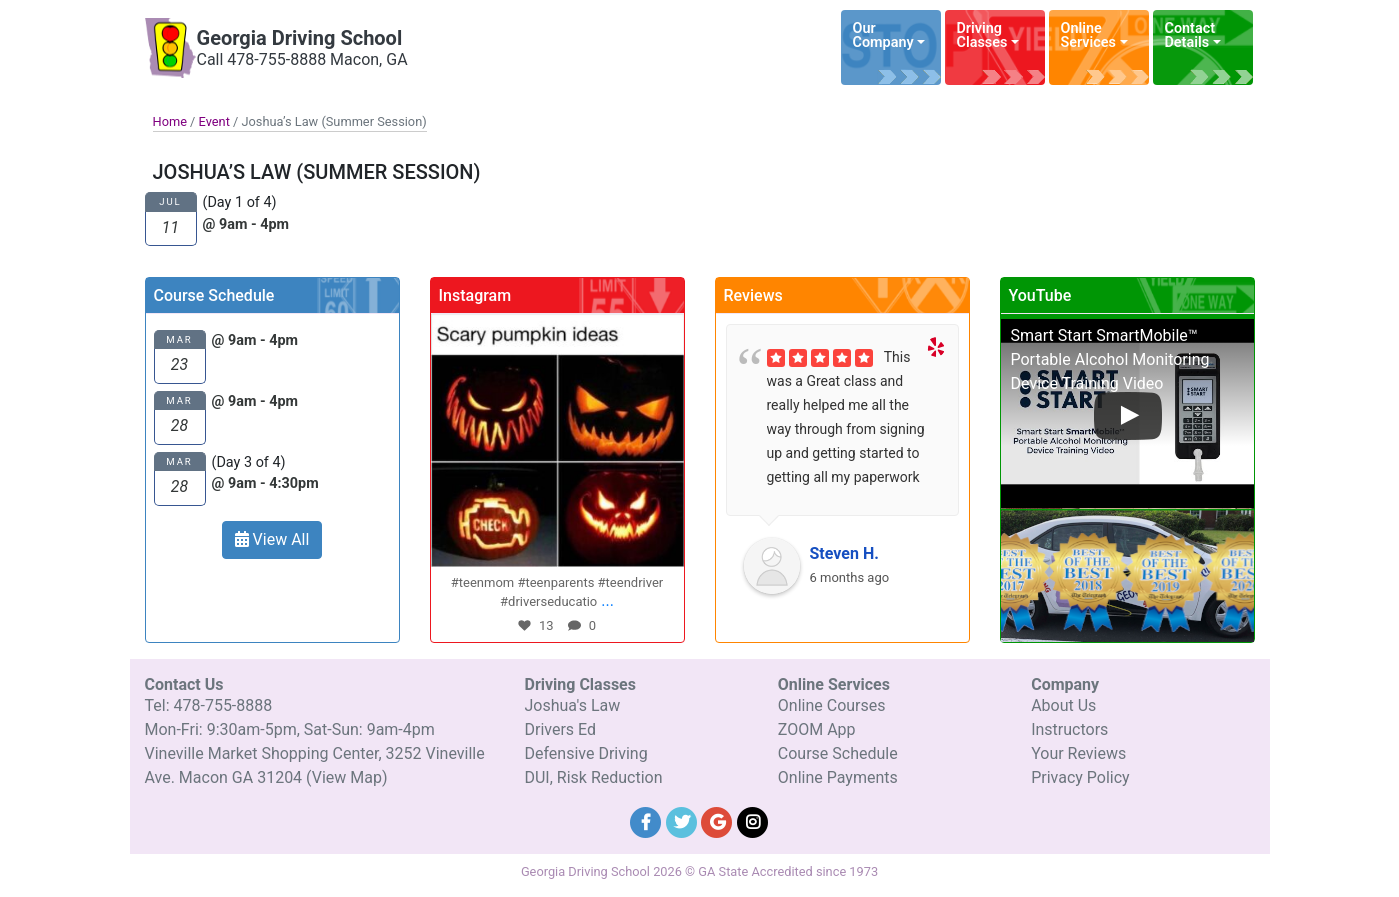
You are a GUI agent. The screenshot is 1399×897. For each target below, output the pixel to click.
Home (170, 121)
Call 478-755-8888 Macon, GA (302, 59)
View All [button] (272, 539)
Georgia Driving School (300, 38)
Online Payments (838, 777)
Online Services (1088, 35)
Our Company (883, 35)
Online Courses (832, 705)
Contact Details (1190, 35)
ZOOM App (817, 729)
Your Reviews (1078, 753)
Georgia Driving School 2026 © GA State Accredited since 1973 (699, 871)
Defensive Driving (585, 753)
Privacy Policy (1080, 777)
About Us (1063, 705)
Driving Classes (982, 35)
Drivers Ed (560, 729)
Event (214, 121)
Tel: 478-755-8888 (209, 705)
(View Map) (346, 777)
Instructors (1069, 729)
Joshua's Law (572, 705)
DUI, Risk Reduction (593, 777)
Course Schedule (838, 753)
